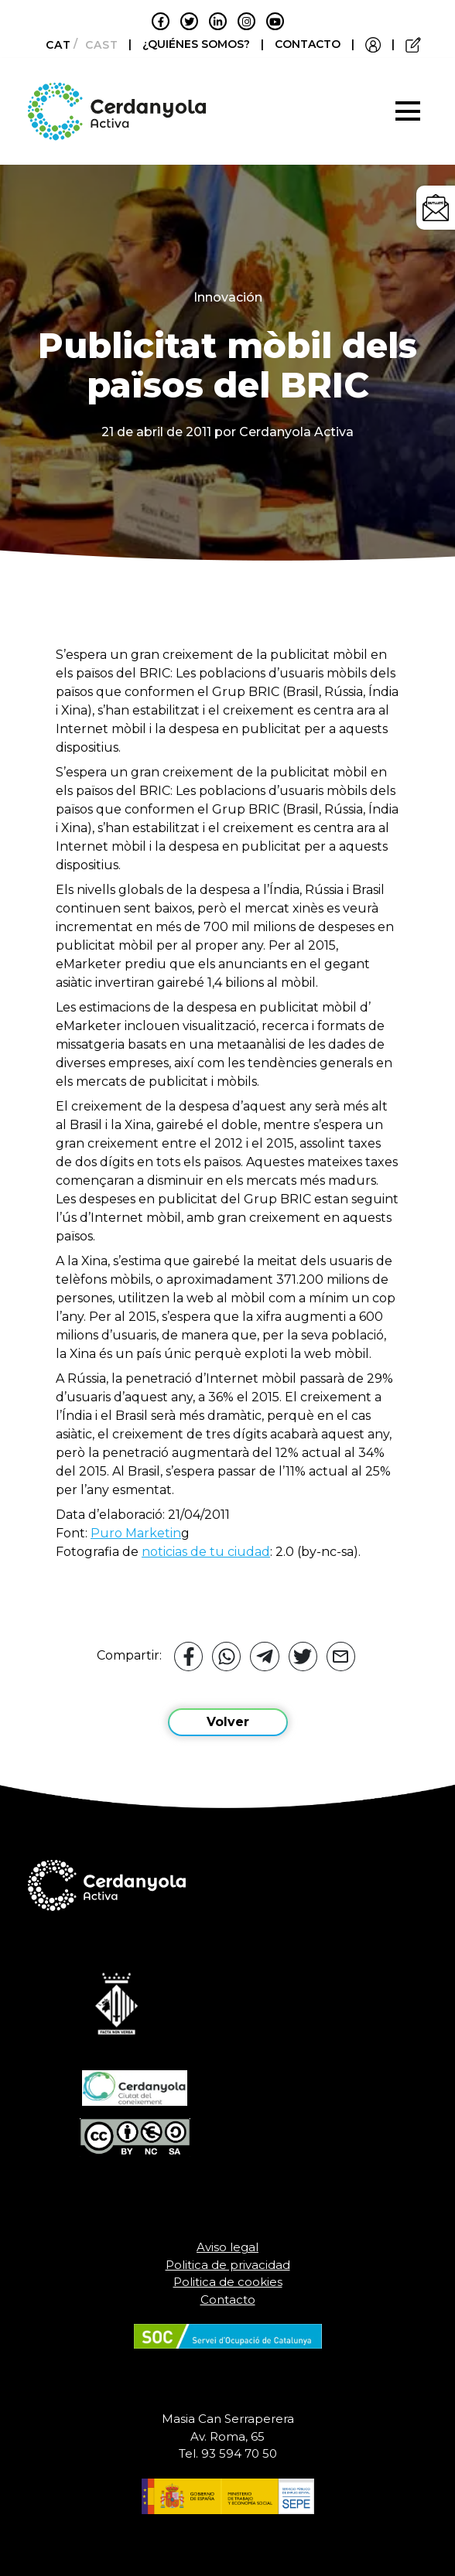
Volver (228, 1721)
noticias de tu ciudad (206, 1551)
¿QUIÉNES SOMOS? (197, 44)
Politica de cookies (227, 2281)
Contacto (227, 2299)
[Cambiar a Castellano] (97, 44)
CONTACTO (307, 44)
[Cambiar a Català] (54, 44)
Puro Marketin (136, 1533)
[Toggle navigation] (407, 111)
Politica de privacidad (228, 2264)
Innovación (227, 297)
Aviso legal (227, 2247)
